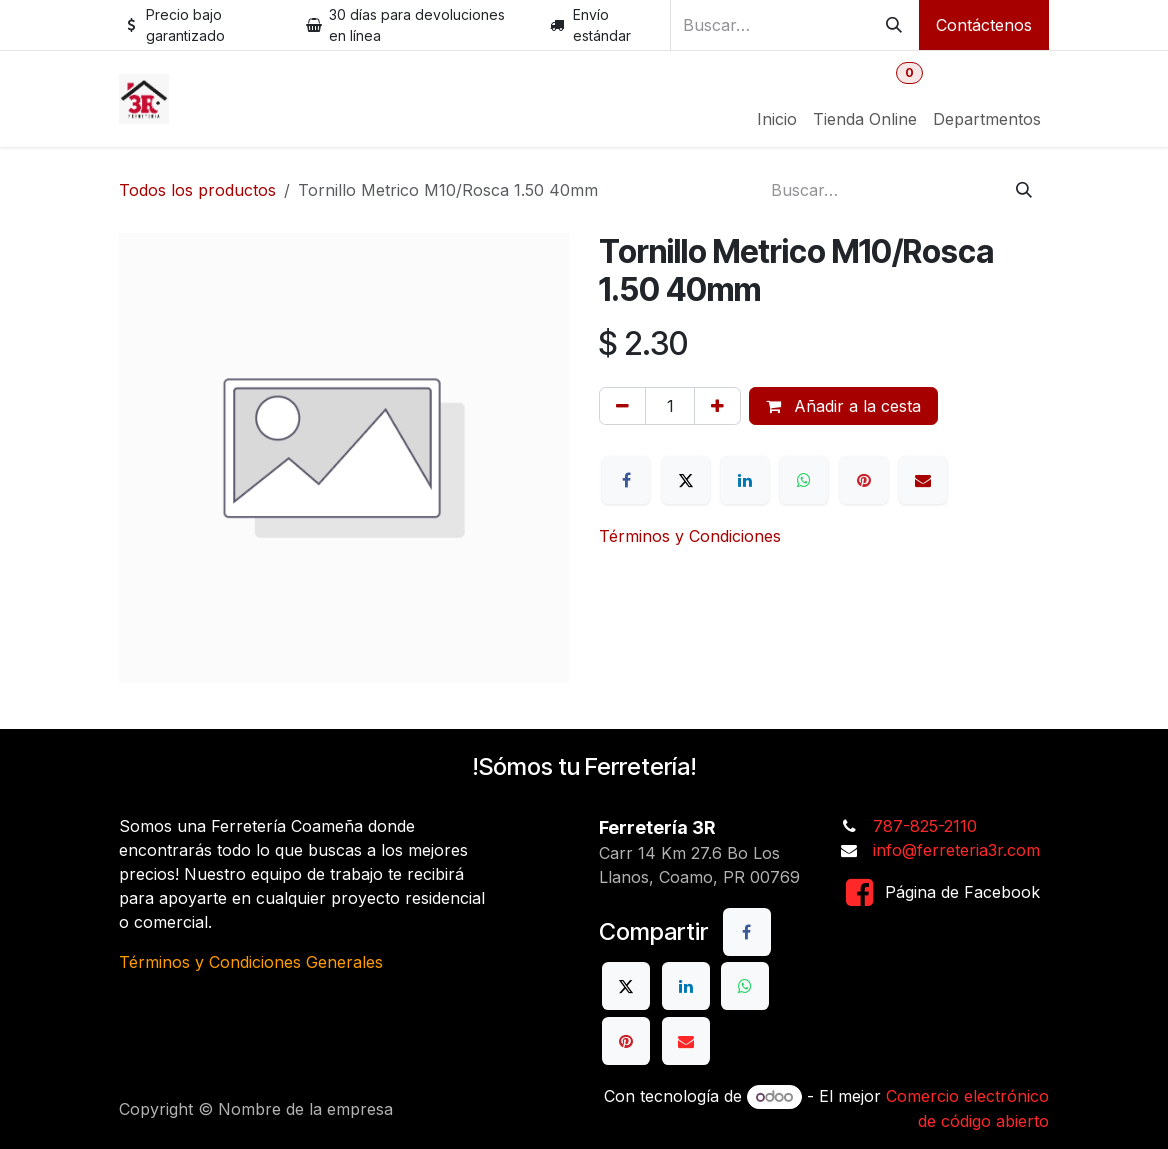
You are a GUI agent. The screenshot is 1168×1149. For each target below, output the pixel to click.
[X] (686, 480)
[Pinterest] (864, 480)
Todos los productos (197, 190)
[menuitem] (777, 119)
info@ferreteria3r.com (956, 850)
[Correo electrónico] (923, 480)
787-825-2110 (925, 826)
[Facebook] (626, 480)
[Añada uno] (717, 406)
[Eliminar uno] (622, 406)
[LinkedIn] (745, 480)
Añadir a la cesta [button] (843, 406)
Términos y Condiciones (690, 536)
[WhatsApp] (804, 480)
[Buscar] (894, 25)
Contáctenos (984, 25)
